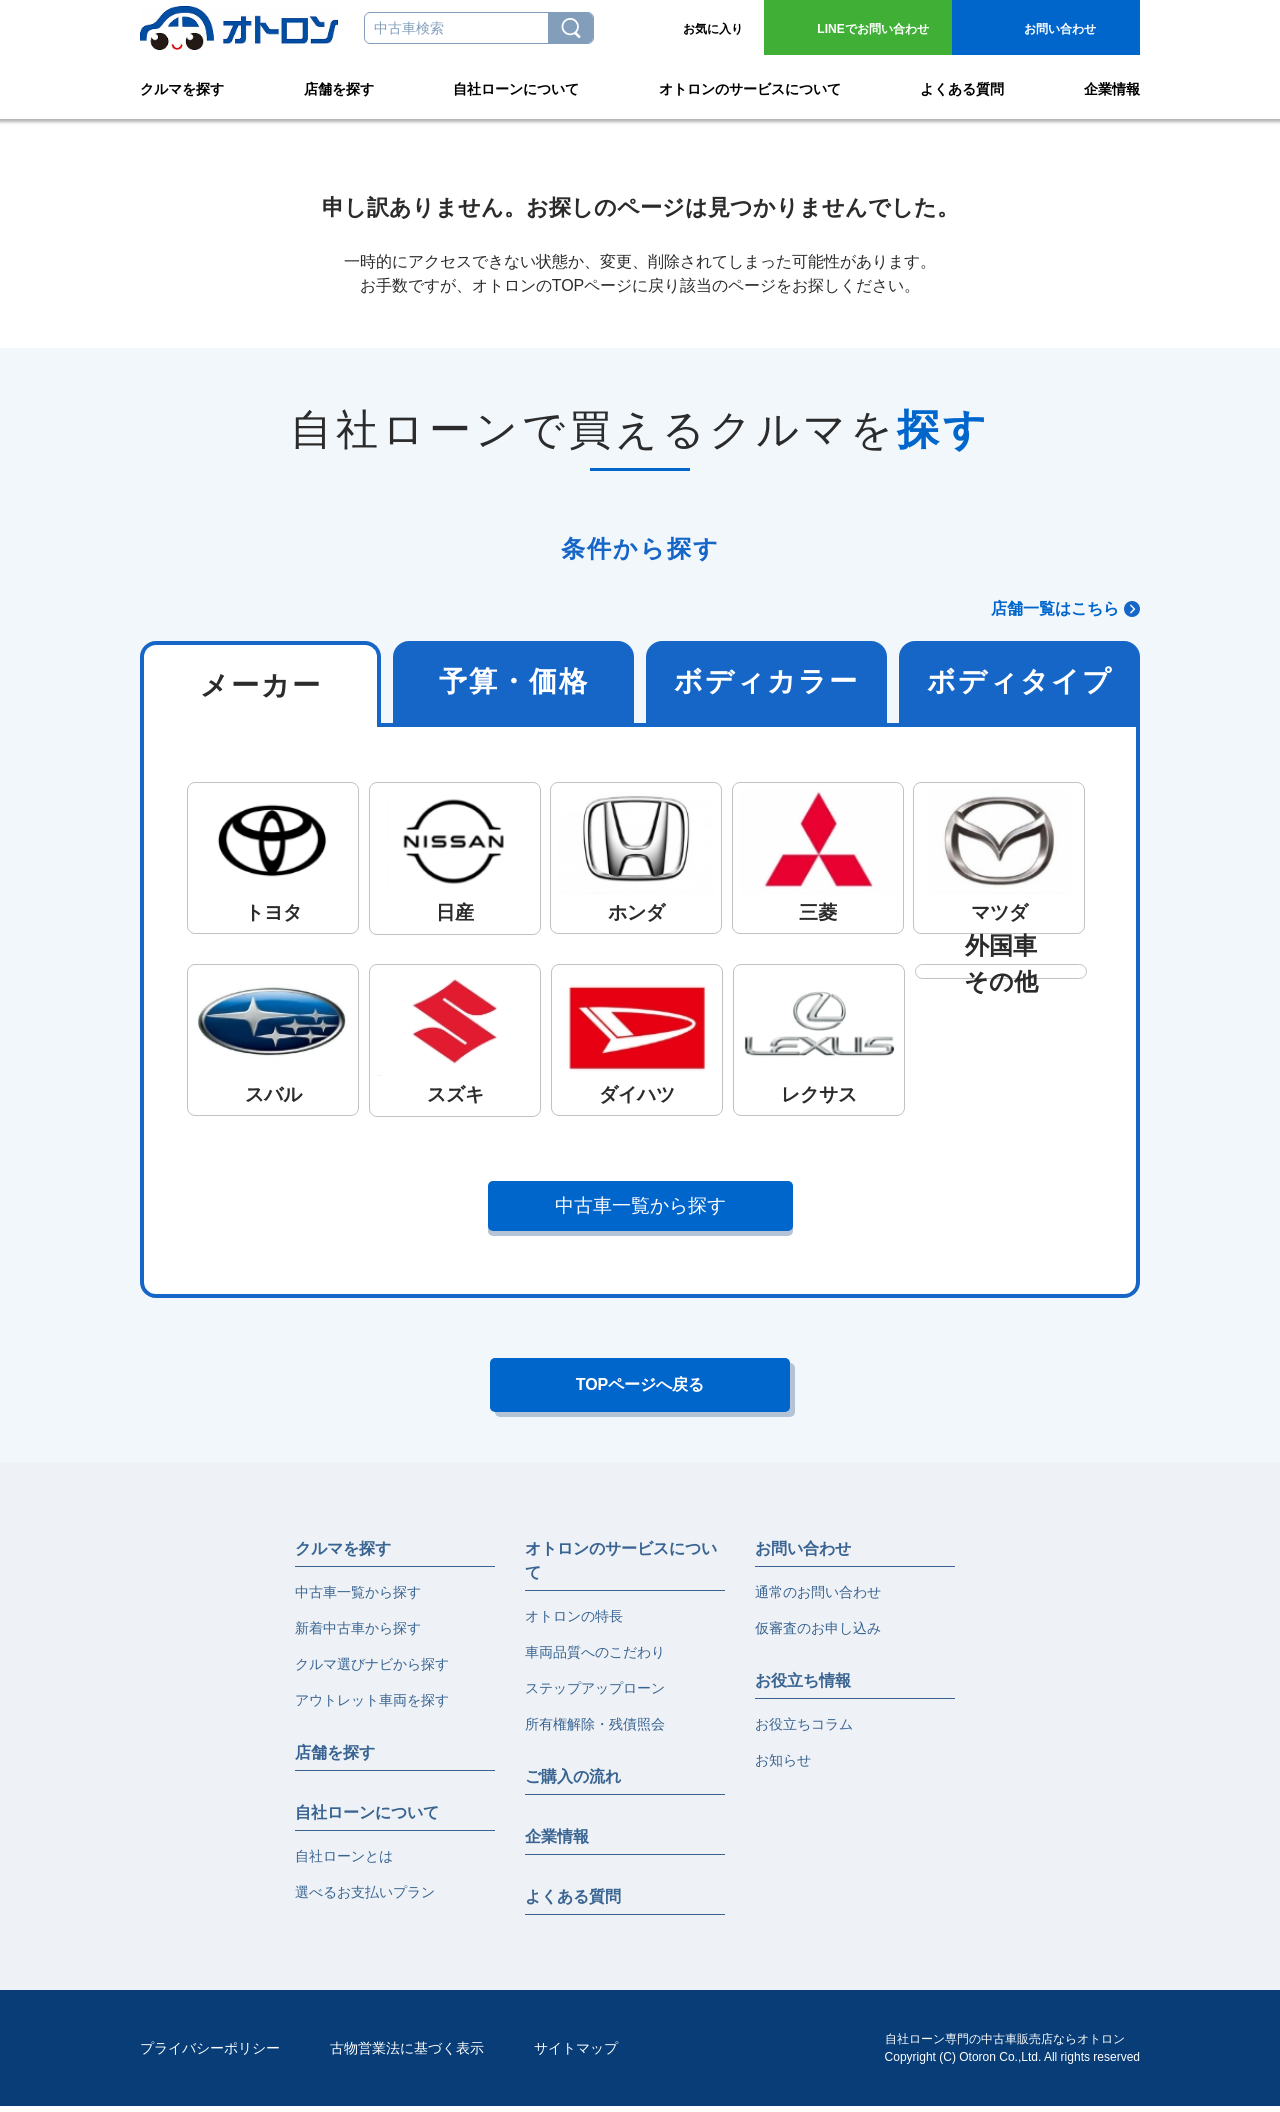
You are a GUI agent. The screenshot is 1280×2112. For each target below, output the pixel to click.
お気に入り (713, 29)
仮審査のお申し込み (818, 1634)
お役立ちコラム (804, 1730)
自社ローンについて (516, 86)
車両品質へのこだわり (595, 1658)
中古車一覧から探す (640, 1205)
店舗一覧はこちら (1055, 608)
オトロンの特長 (574, 1622)
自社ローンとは (344, 1862)
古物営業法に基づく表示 (407, 2054)
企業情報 (1112, 86)
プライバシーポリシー (210, 2054)
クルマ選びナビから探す (372, 1670)
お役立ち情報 (803, 1686)
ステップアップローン (595, 1694)
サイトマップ (576, 2054)
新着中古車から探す (358, 1634)
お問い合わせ (872, 29)
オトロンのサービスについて (750, 86)
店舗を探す (339, 86)
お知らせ (783, 1766)
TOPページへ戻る (640, 1388)
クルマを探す (182, 86)
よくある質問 (962, 86)
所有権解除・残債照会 (595, 1730)
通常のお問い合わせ (818, 1598)
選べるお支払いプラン (365, 1898)
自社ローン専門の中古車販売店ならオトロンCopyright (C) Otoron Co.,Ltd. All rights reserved (1012, 2054)
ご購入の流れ (573, 1782)
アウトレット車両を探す (372, 1706)
